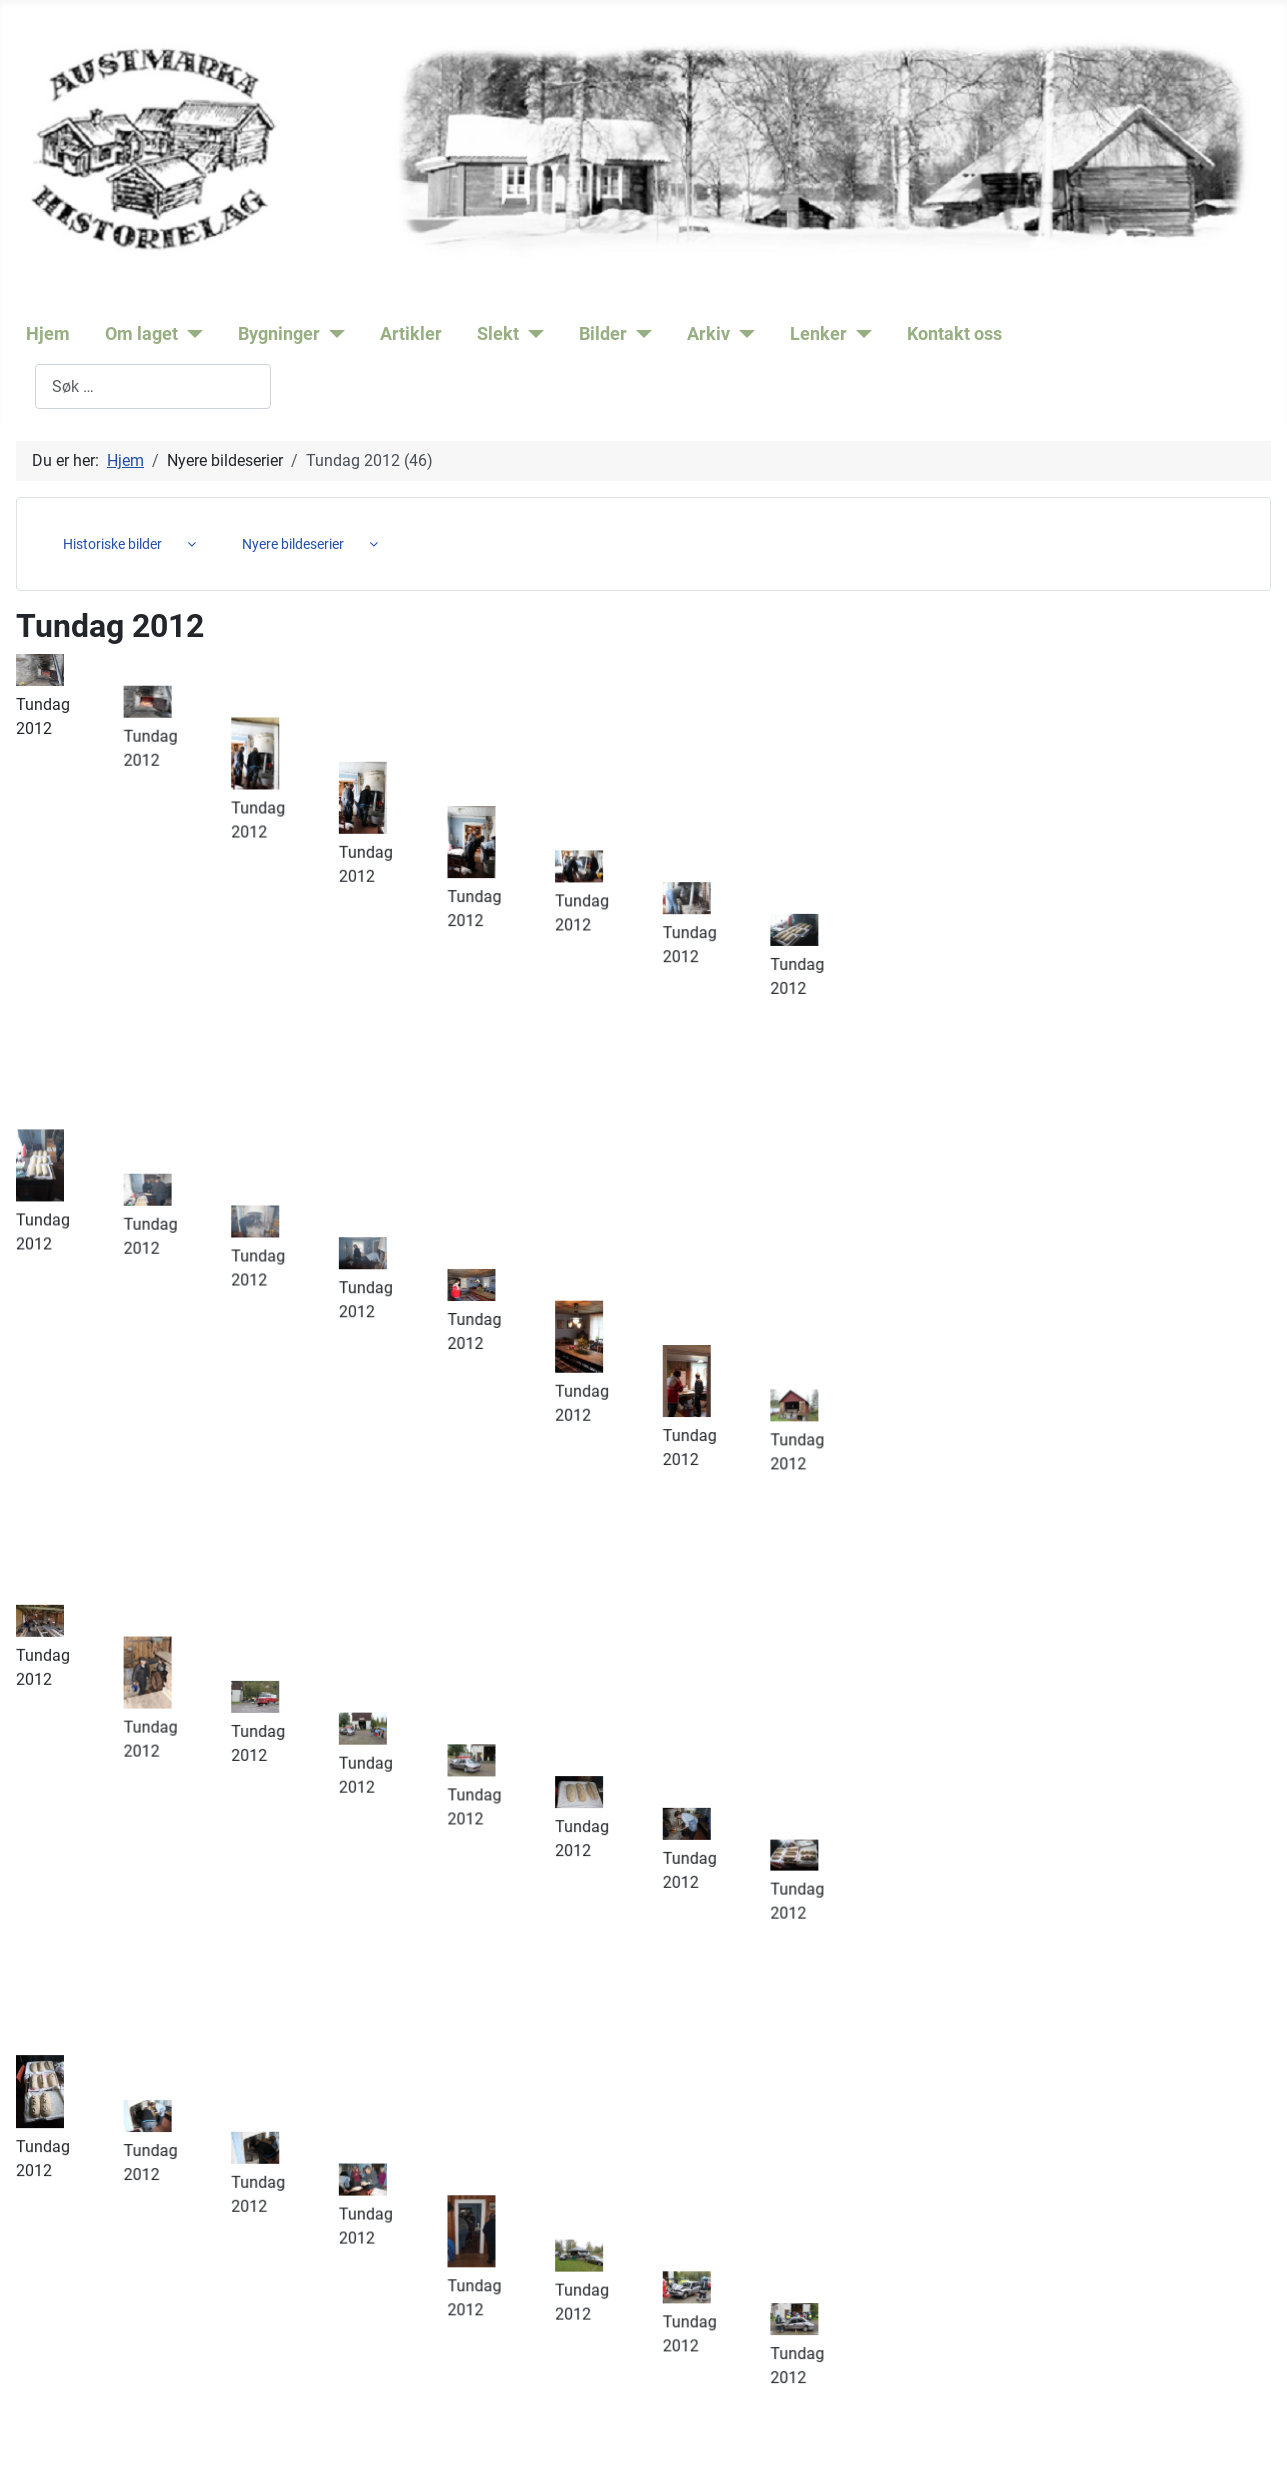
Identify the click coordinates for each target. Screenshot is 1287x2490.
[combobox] (153, 386)
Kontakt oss (954, 334)
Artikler (411, 334)
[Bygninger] (332, 334)
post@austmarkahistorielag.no (245, 2393)
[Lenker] (859, 334)
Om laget (141, 334)
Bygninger (279, 334)
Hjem (48, 334)
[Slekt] (531, 334)
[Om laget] (190, 334)
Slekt (498, 334)
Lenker (818, 334)
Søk (21, 386)
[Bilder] (639, 334)
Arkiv (708, 334)
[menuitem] (122, 544)
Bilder (603, 334)
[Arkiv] (742, 334)
